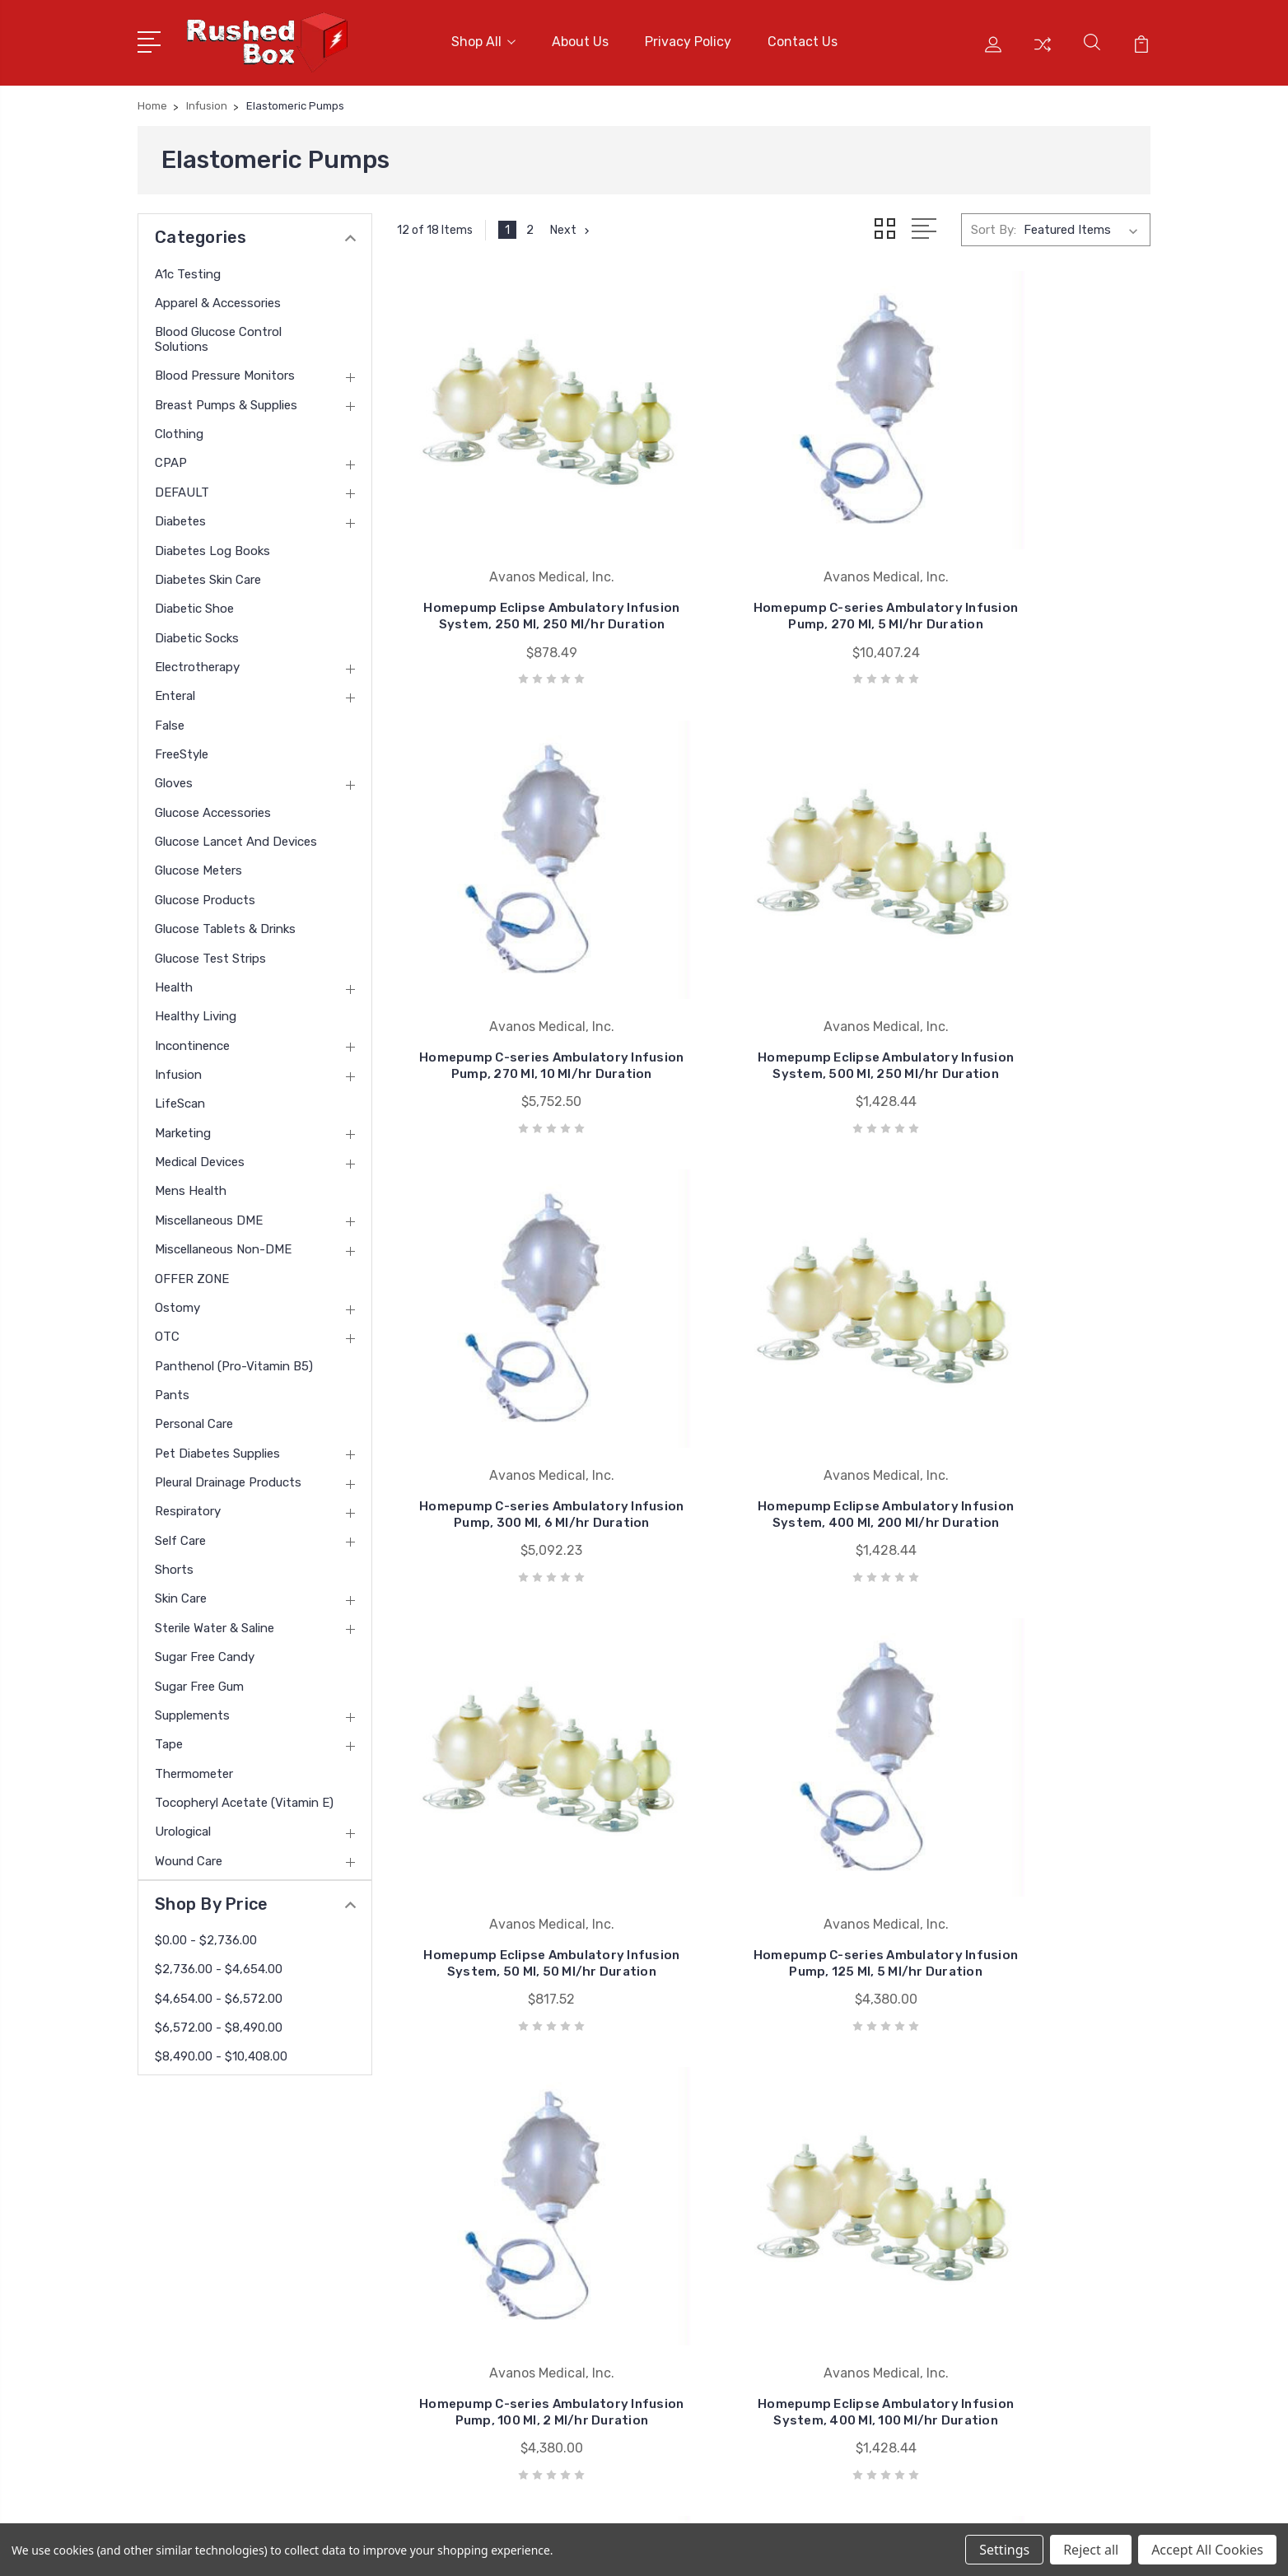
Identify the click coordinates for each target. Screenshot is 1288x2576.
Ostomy (177, 1299)
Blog (437, 2343)
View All (721, 2343)
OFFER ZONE (192, 1270)
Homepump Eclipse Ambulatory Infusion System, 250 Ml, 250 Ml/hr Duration (515, 572)
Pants (172, 1386)
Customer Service (474, 2219)
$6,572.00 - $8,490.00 (218, 2019)
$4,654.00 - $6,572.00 (218, 1990)
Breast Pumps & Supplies (226, 397)
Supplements (192, 1707)
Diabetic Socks (197, 630)
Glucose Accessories (213, 804)
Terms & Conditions (480, 2293)
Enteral (175, 688)
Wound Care (188, 1853)
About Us (580, 38)
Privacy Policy (688, 38)
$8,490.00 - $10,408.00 (221, 2049)
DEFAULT (182, 484)
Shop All (483, 38)
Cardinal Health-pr (750, 2244)
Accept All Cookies (1207, 2550)
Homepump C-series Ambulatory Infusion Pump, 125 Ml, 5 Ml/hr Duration (774, 1415)
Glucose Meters (198, 863)
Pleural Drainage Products (228, 1474)
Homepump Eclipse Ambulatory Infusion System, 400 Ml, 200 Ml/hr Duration (1034, 993)
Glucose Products (205, 891)
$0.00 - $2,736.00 (206, 1932)
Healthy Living (195, 1008)
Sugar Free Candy (204, 1648)
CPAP (171, 455)
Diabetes (180, 513)
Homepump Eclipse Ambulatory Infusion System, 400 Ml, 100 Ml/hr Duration (515, 1837)
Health (174, 979)
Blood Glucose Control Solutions (218, 331)
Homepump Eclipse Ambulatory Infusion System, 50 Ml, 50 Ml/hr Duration (515, 1415)
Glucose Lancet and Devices (236, 833)
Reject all (1090, 2550)
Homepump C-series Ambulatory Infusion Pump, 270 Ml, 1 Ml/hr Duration (774, 1837)
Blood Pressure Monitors (225, 368)
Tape (169, 1736)
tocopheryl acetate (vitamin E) (244, 1794)
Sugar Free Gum (199, 1678)
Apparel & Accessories (218, 294)
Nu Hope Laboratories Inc (770, 2194)
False (169, 717)
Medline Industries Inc (760, 2318)
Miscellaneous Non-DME (223, 1241)
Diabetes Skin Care (208, 571)
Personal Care (194, 1416)
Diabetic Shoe (194, 600)
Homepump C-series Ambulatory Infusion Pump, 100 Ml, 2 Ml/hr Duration (1033, 1415)
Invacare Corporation (758, 2293)
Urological (183, 1824)
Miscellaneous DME (209, 1212)
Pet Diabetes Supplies (217, 1445)
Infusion (178, 1066)
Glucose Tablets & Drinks (225, 920)
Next (572, 222)
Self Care (180, 1532)
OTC (167, 1328)
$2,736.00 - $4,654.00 (218, 1961)
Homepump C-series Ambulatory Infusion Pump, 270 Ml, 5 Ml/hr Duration (774, 572)
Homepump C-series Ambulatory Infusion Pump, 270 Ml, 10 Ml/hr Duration (1033, 572)
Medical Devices (200, 1153)
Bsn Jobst (728, 2219)
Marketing (183, 1125)
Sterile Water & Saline (214, 1619)
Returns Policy (465, 2268)
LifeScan (180, 1096)
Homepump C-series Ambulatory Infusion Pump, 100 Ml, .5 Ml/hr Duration (1033, 1837)
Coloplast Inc (735, 2268)
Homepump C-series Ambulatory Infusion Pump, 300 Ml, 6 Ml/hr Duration (774, 993)
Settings (1004, 2550)
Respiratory (188, 1503)
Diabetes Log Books (212, 542)
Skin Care (181, 1591)
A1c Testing (188, 266)
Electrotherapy (197, 658)
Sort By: (993, 222)
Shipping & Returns (479, 2318)
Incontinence (192, 1037)
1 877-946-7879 (208, 2189)
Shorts (174, 1561)
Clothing (179, 425)
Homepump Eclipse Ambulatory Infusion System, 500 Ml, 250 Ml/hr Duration (515, 993)
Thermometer (194, 1765)
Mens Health (190, 1183)
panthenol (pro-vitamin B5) (234, 1358)
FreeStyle (181, 746)
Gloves (174, 775)
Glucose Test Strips (210, 950)
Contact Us (803, 38)
